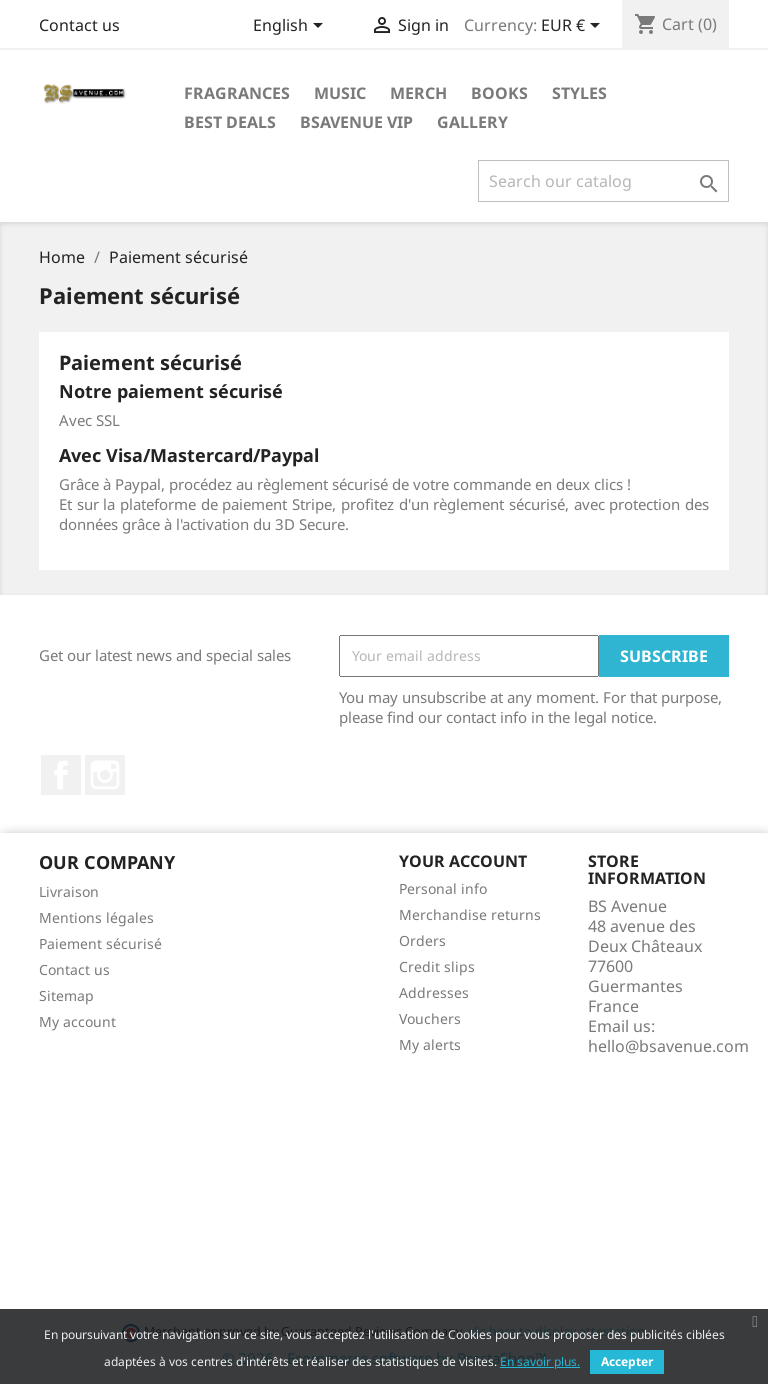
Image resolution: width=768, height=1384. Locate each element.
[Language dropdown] (291, 27)
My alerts (430, 1044)
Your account (463, 861)
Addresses (434, 992)
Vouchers (430, 1018)
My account (77, 1021)
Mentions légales (96, 917)
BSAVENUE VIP (356, 122)
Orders (422, 940)
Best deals (230, 122)
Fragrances (237, 93)
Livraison (69, 891)
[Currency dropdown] (574, 27)
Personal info (443, 888)
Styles (579, 93)
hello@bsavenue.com (668, 1046)
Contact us (79, 25)
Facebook (61, 775)
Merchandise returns (470, 914)
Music (340, 93)
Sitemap (66, 995)
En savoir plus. (540, 1361)
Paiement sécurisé (100, 943)
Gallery (472, 122)
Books (499, 93)
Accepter (627, 1361)
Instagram (105, 775)
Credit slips (437, 966)
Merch (418, 93)
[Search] (603, 181)
